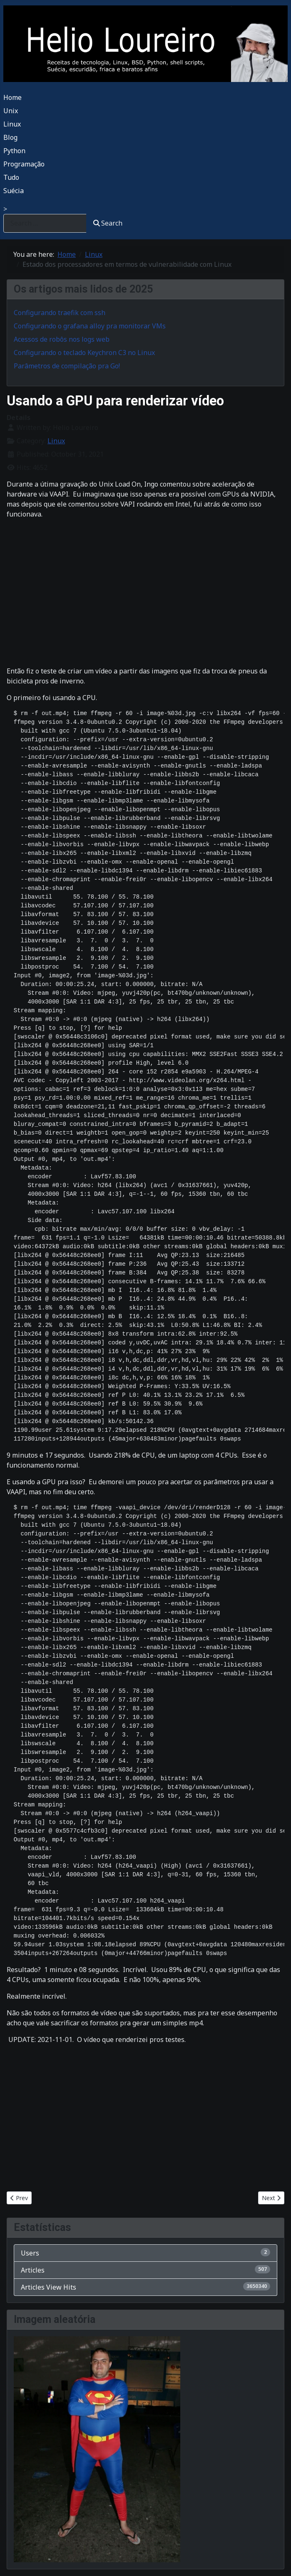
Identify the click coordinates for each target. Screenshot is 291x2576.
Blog (10, 137)
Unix (10, 110)
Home (12, 97)
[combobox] (45, 223)
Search (107, 223)
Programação (24, 164)
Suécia (13, 190)
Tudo (11, 177)
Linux (12, 124)
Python (14, 150)
